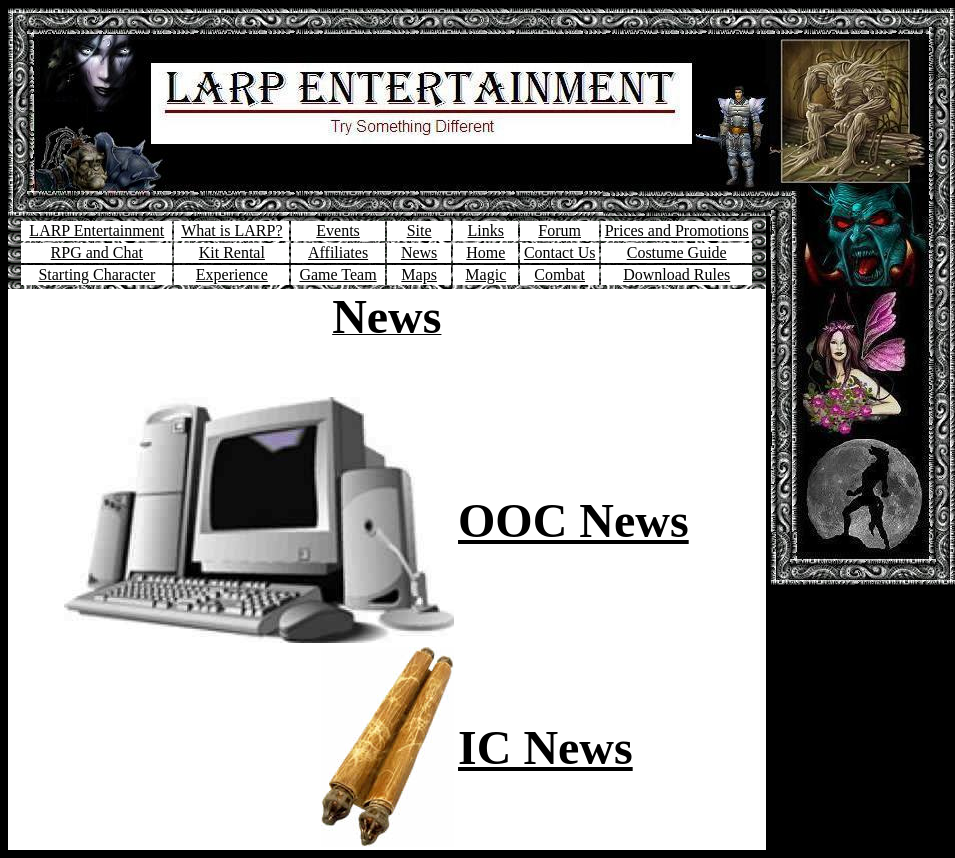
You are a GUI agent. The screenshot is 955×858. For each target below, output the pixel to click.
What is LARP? (231, 230)
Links (486, 230)
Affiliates (338, 252)
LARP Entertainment (96, 230)
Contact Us (560, 252)
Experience (232, 274)
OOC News (573, 520)
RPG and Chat (97, 252)
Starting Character (96, 274)
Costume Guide (677, 252)
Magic (485, 274)
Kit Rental (232, 252)
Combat (559, 274)
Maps (419, 274)
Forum (559, 230)
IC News (545, 747)
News (419, 252)
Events (338, 230)
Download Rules (676, 274)
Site (419, 230)
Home (485, 252)
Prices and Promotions (677, 230)
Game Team (337, 274)
